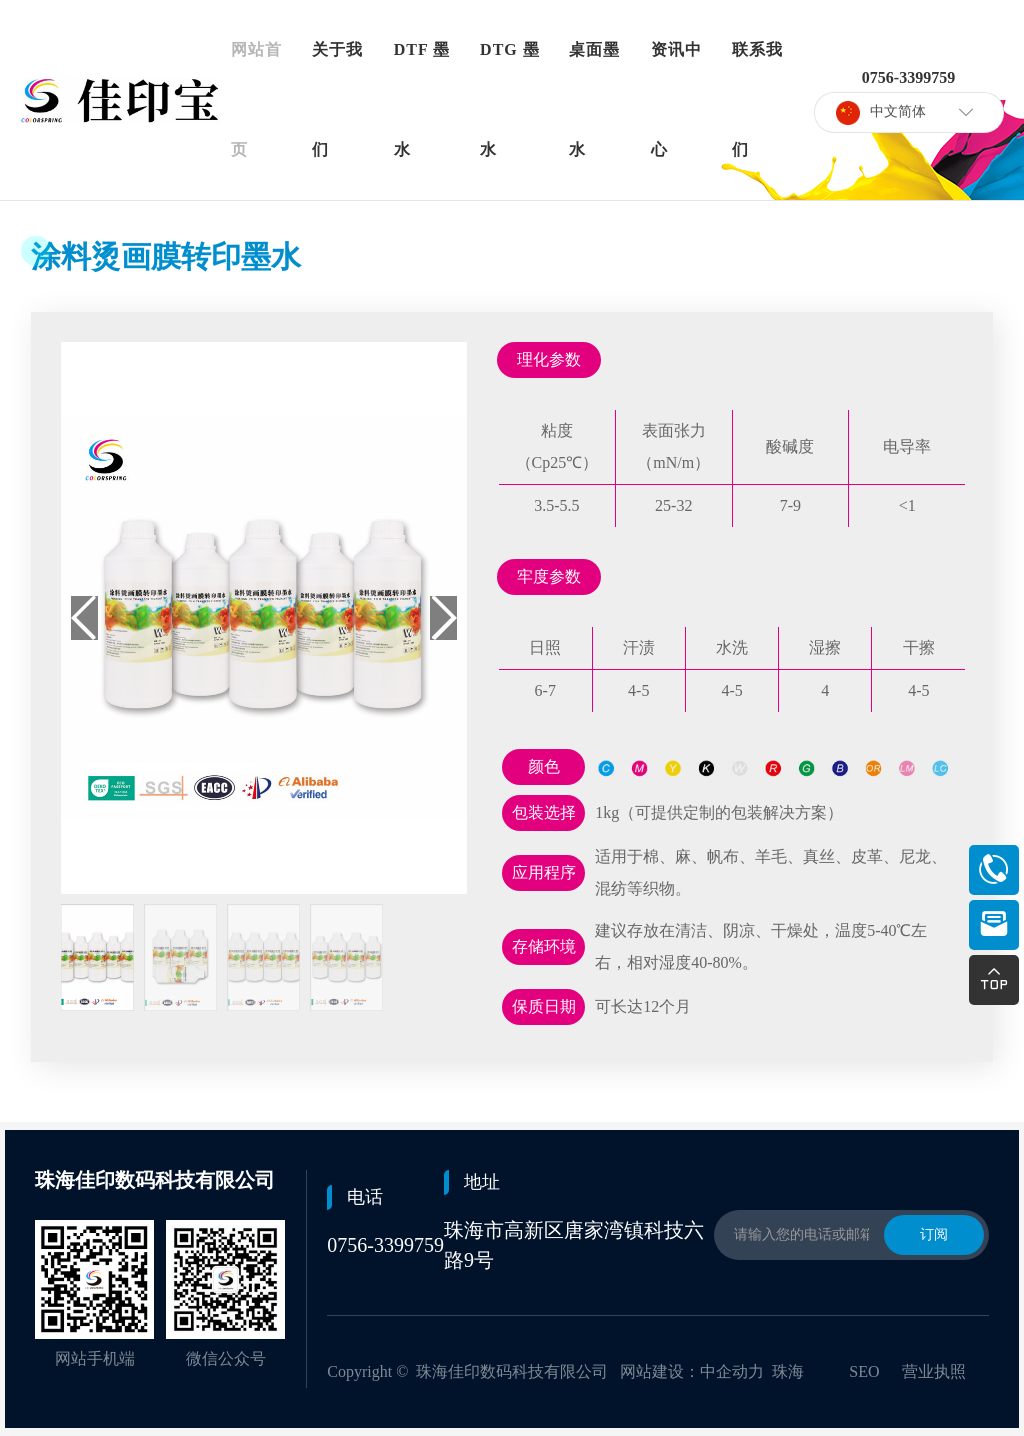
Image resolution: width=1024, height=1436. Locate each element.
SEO (864, 1371)
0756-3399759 (385, 1245)
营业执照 (934, 1371)
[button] (443, 618)
